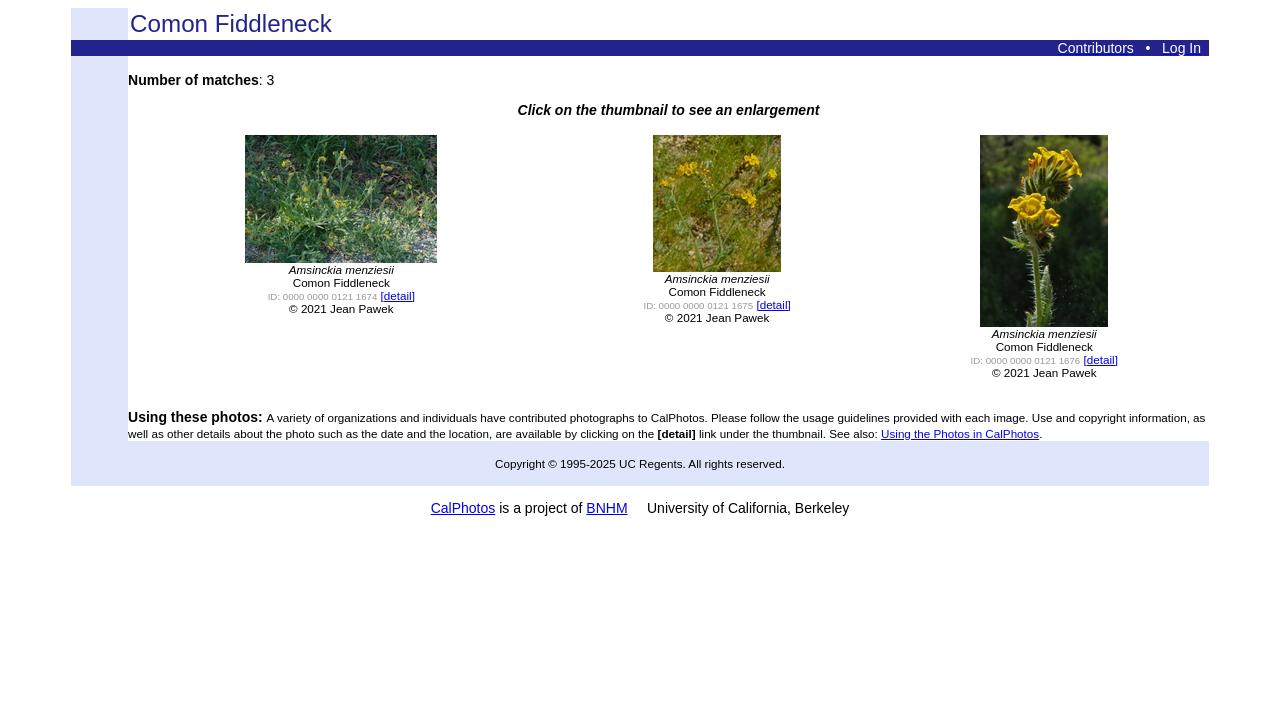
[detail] (398, 295)
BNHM (606, 508)
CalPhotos (463, 508)
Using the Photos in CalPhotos (960, 433)
